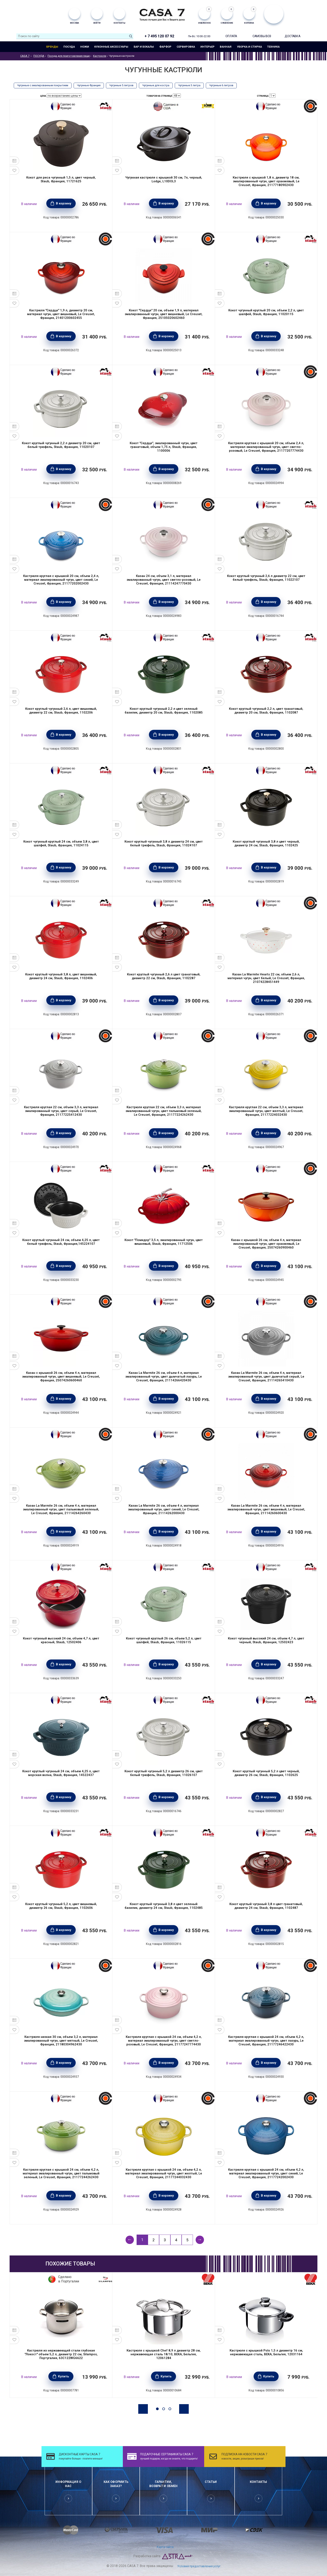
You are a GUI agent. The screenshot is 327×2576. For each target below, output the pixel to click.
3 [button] (170, 2408)
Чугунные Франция (89, 85)
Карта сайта (165, 2547)
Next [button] (184, 2409)
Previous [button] (143, 2409)
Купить (63, 2376)
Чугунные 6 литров (221, 85)
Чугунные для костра (155, 85)
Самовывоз (262, 36)
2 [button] (163, 2408)
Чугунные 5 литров (121, 85)
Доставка (292, 36)
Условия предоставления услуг (199, 2566)
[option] (61, 2335)
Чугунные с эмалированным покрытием (42, 85)
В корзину (63, 203)
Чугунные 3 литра (189, 85)
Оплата (231, 36)
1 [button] (157, 2408)
